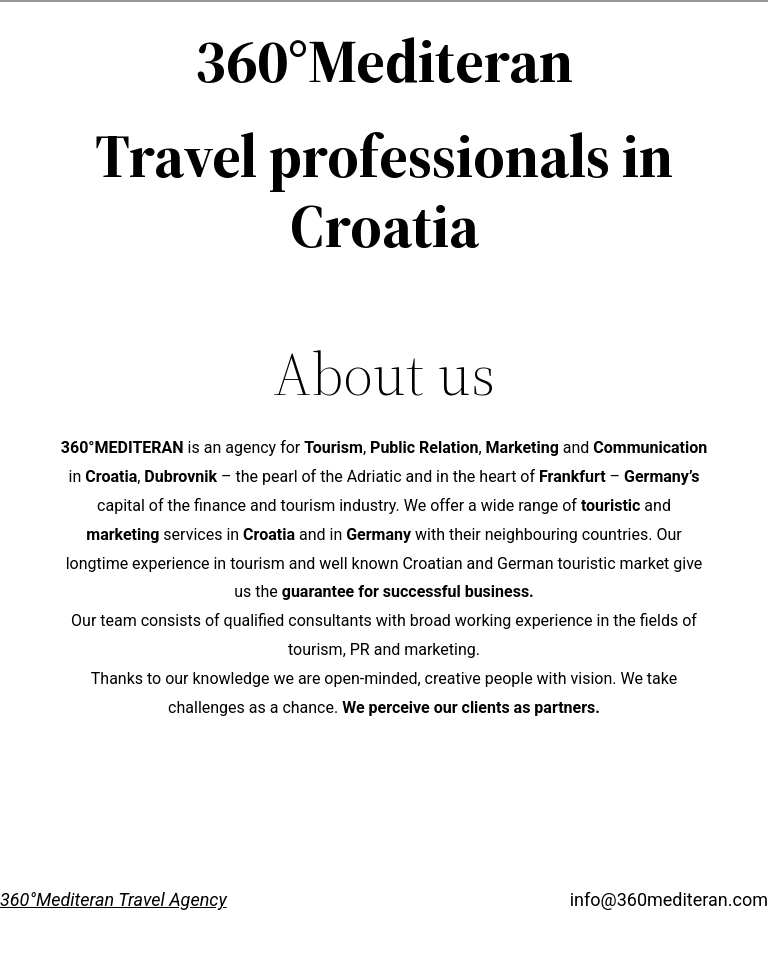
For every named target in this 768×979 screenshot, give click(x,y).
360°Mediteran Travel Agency (113, 899)
